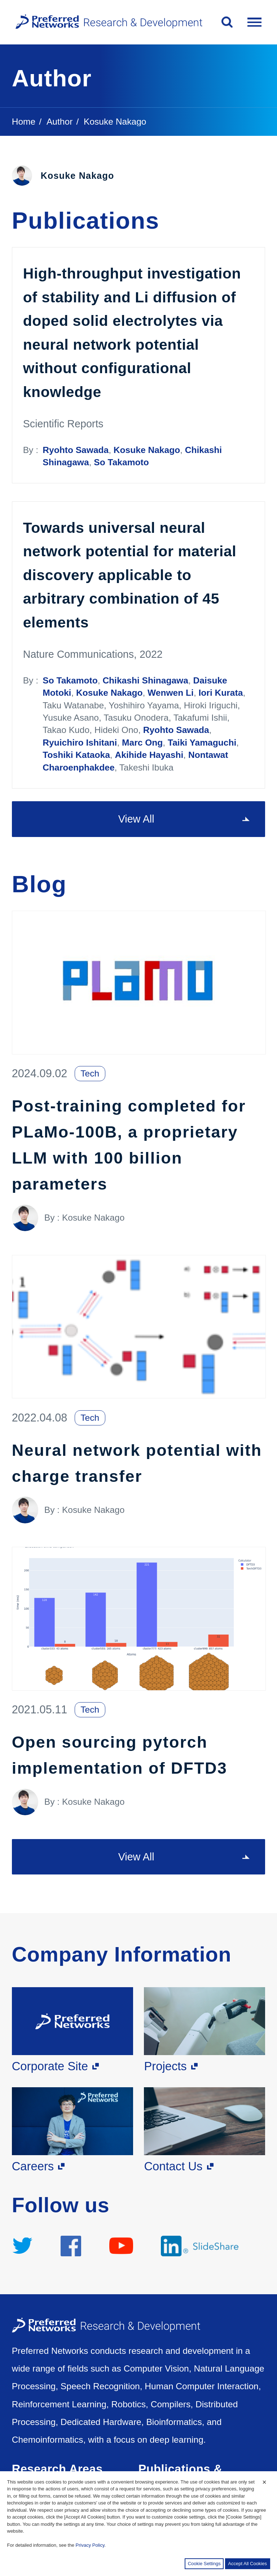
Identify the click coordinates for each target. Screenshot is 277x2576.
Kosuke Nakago (147, 450)
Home (24, 121)
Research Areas (57, 2469)
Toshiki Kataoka (76, 755)
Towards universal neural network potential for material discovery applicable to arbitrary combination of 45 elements (130, 575)
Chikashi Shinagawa (145, 680)
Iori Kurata (221, 693)
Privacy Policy (90, 2545)
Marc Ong (142, 742)
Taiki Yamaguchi (202, 742)
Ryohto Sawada (76, 450)
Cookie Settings (204, 2563)
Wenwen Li (171, 693)
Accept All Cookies (247, 2563)
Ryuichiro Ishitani (80, 742)
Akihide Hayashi (149, 755)
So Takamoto (121, 462)
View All (136, 819)
